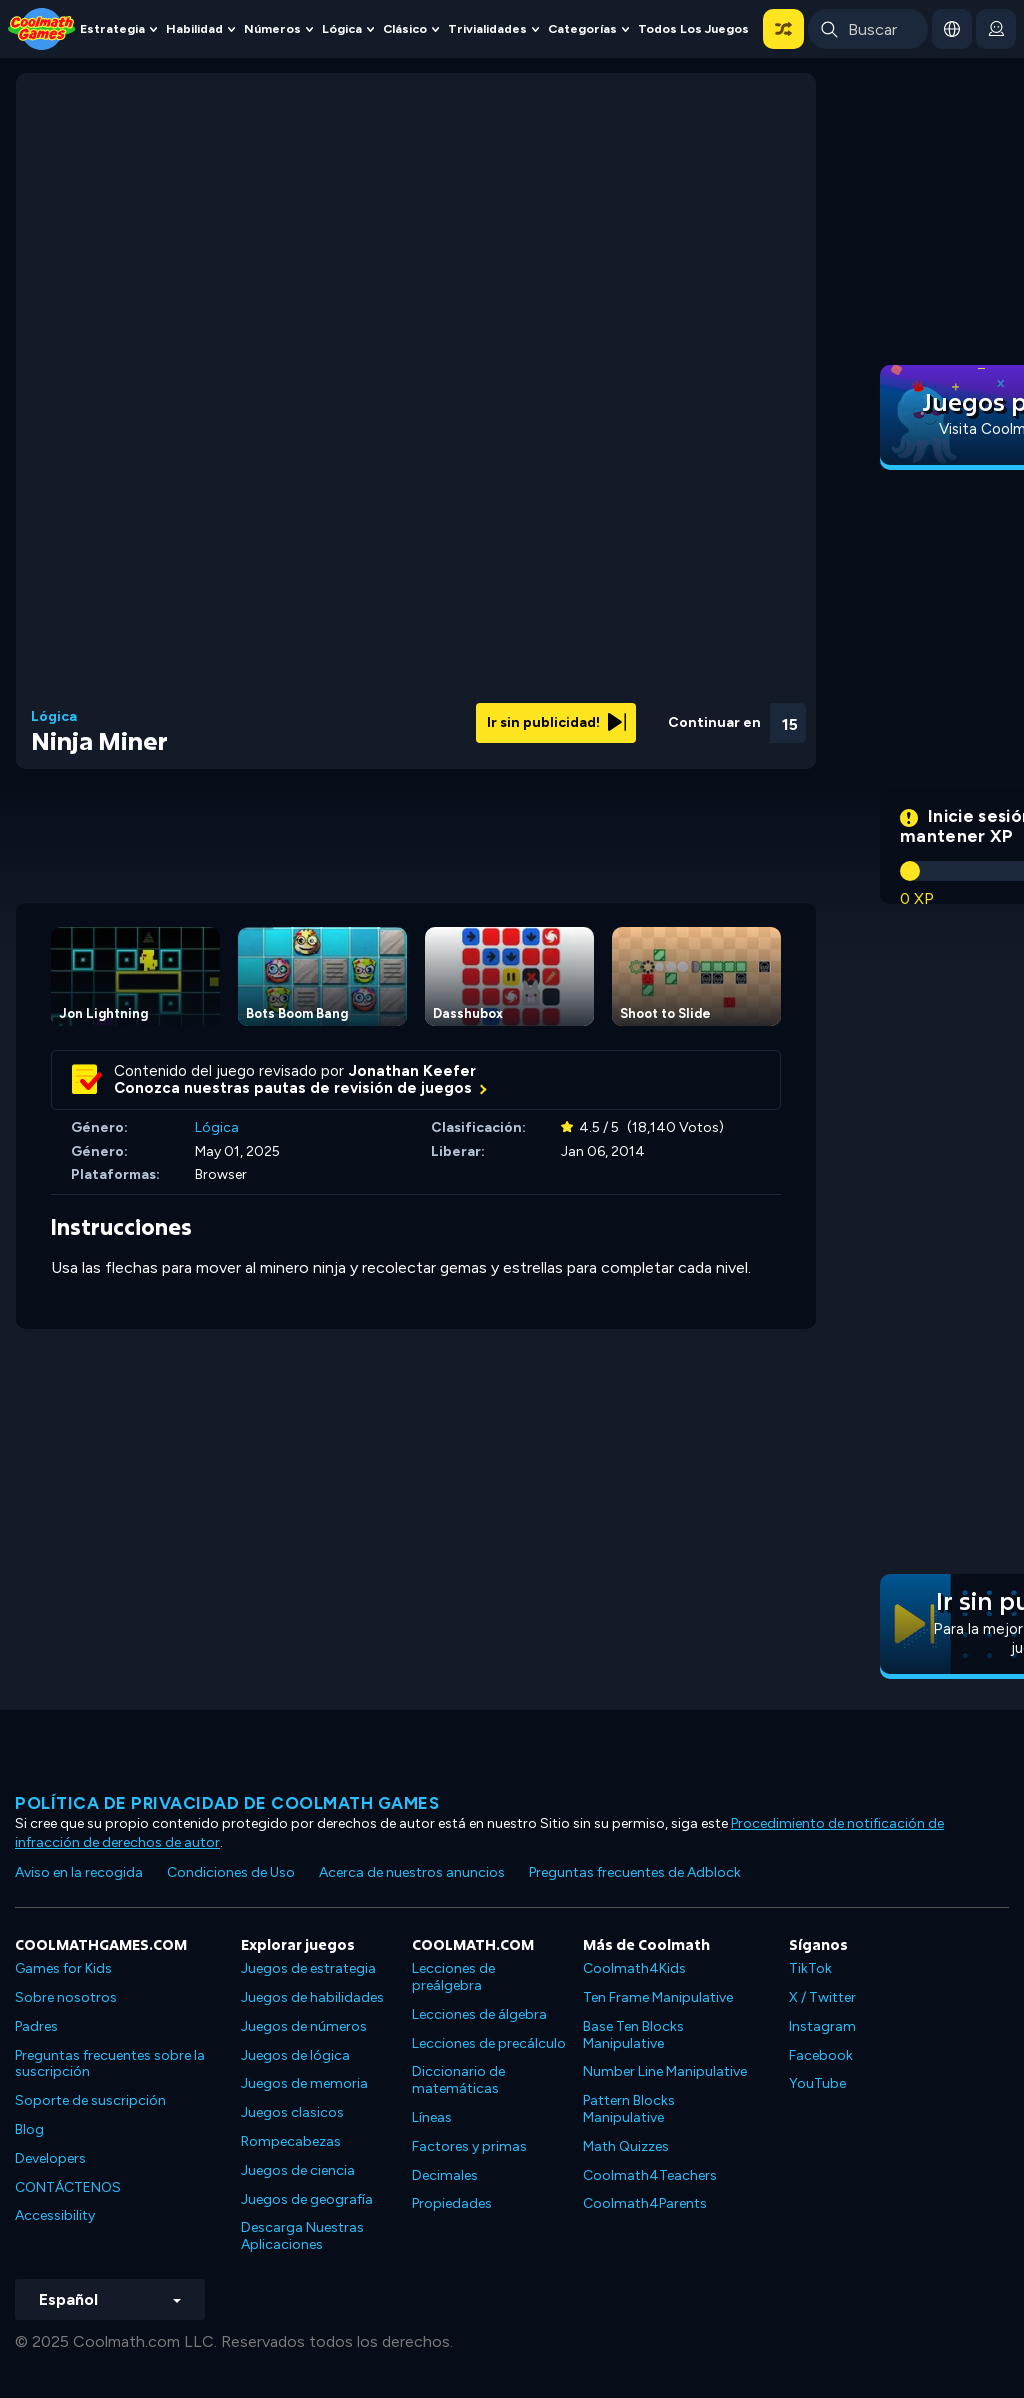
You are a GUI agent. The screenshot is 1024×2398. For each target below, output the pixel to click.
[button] (783, 29)
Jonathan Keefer (412, 1071)
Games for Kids (63, 1968)
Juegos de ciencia (298, 2170)
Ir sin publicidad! (556, 722)
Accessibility (55, 2215)
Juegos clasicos (292, 2112)
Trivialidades (487, 28)
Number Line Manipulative (665, 2071)
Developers (50, 2158)
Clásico (405, 28)
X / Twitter (822, 1997)
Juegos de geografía (307, 2199)
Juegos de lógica (295, 2055)
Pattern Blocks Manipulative (629, 2109)
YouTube (817, 2083)
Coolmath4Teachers (650, 2175)
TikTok (810, 1968)
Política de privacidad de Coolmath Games (227, 1803)
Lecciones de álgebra (479, 2014)
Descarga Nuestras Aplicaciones (302, 2236)
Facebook (821, 2055)
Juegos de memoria (304, 2083)
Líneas (432, 2117)
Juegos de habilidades (312, 1997)
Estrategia (112, 28)
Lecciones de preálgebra (453, 1977)
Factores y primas (469, 2146)
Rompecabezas (291, 2141)
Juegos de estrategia (308, 1968)
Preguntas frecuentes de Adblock (635, 1872)
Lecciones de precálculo (489, 2043)
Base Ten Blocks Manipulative (633, 2035)
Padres (36, 2026)
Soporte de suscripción (90, 2100)
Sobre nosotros (66, 1997)
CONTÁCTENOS (68, 2187)
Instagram (822, 2026)
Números (272, 28)
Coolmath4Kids (634, 1968)
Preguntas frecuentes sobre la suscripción (110, 2064)
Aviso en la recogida (79, 1872)
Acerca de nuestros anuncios (412, 1872)
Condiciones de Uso (231, 1872)
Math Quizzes (626, 2146)
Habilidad (194, 28)
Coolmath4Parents (645, 2203)
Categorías (582, 28)
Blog (29, 2129)
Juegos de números (304, 2026)
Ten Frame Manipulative (658, 1997)
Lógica (342, 28)
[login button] (996, 29)
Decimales (445, 2175)
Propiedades (452, 2203)
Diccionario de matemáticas (458, 2080)
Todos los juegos (693, 28)
